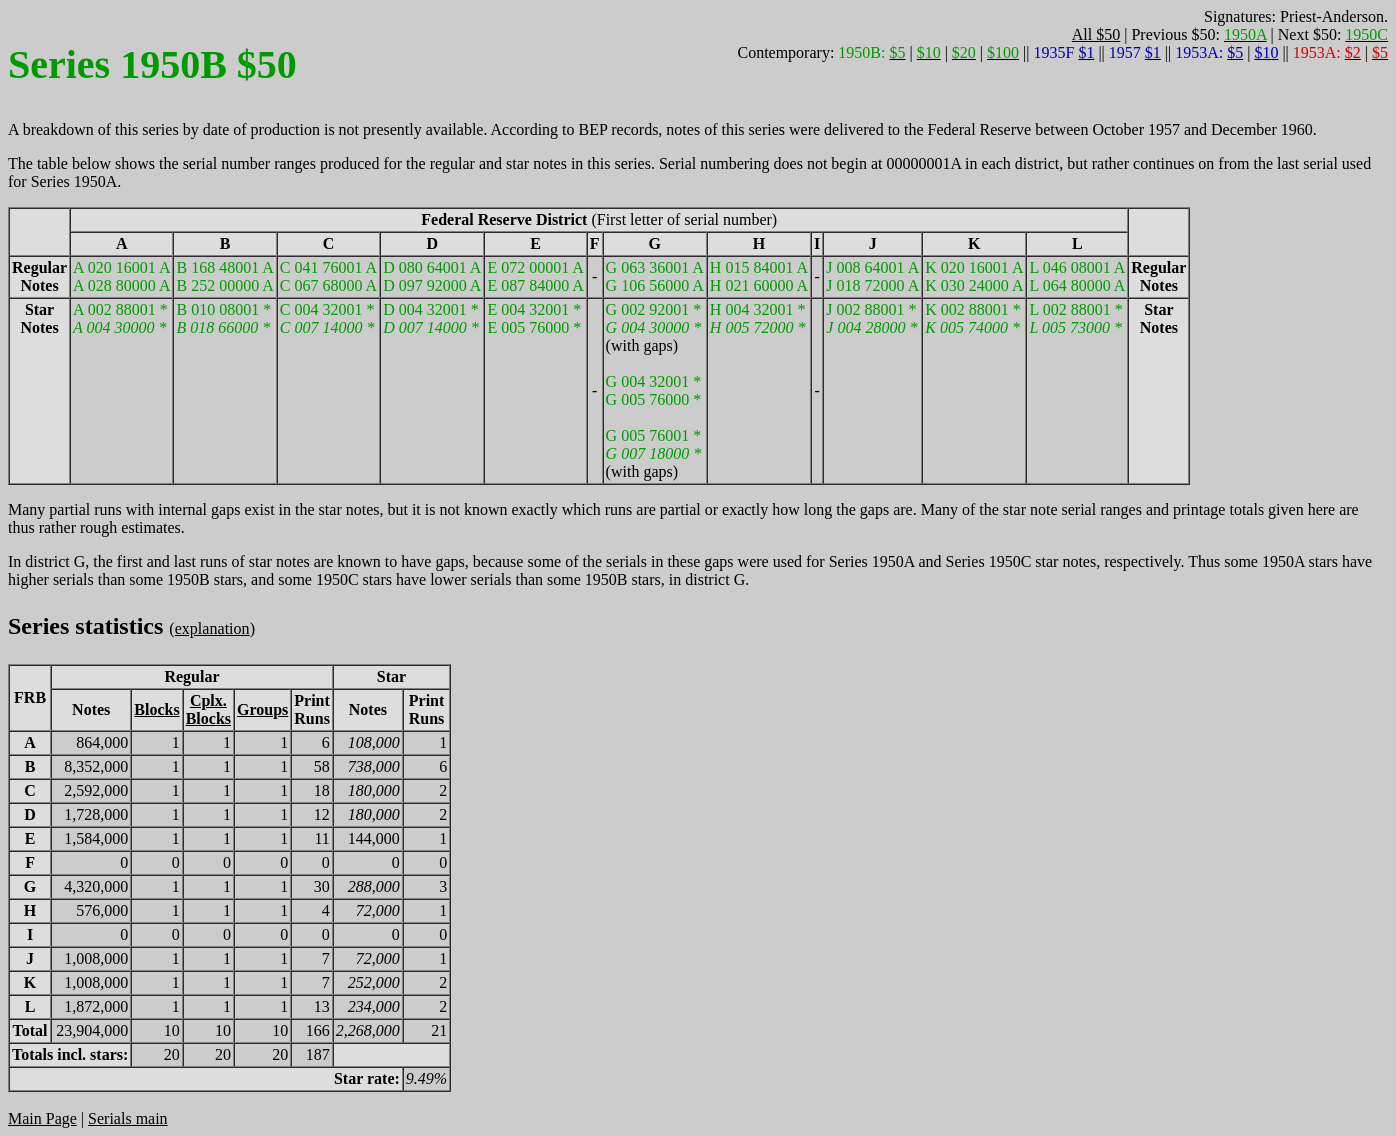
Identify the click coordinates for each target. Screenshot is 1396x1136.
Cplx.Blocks (208, 709)
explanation (212, 628)
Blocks (156, 709)
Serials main (128, 1118)
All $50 (1096, 34)
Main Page (42, 1118)
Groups (262, 709)
